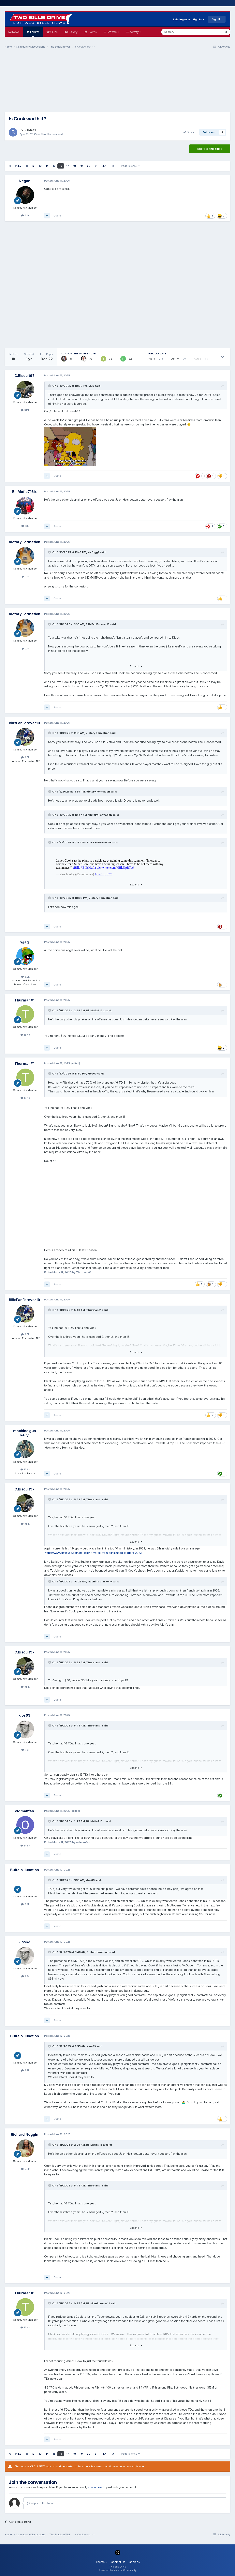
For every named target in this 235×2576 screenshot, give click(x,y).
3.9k (25, 976)
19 (81, 165)
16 (60, 165)
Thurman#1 (24, 1000)
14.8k (25, 1845)
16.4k (25, 1034)
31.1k (25, 410)
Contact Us (118, 2562)
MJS (91, 385)
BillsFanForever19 (98, 624)
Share (189, 132)
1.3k (25, 525)
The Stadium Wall (51, 134)
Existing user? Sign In (188, 19)
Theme (101, 2562)
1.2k (25, 215)
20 (88, 165)
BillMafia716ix (24, 492)
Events (92, 32)
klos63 (92, 1073)
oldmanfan (24, 1811)
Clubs (54, 32)
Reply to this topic (209, 148)
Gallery (73, 32)
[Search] (181, 32)
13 (40, 165)
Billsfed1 (30, 130)
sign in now (95, 2487)
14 (47, 165)
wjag (24, 942)
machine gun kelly (24, 1433)
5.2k (25, 2168)
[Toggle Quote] (50, 385)
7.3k (25, 1749)
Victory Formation (24, 542)
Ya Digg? (93, 552)
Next (104, 165)
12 (33, 165)
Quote (57, 215)
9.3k (25, 757)
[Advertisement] (117, 82)
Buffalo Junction (24, 1870)
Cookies (134, 2562)
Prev (18, 165)
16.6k (25, 1469)
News (15, 32)
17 (67, 165)
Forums (34, 33)
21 (96, 165)
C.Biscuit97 (24, 376)
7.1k (25, 576)
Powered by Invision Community (117, 2570)
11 (27, 165)
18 (74, 165)
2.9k (25, 1904)
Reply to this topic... (41, 2503)
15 (54, 165)
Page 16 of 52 (130, 165)
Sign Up (216, 19)
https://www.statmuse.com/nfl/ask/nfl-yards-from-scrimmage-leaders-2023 (93, 1552)
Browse (112, 32)
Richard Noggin (24, 2134)
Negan (24, 181)
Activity (135, 32)
